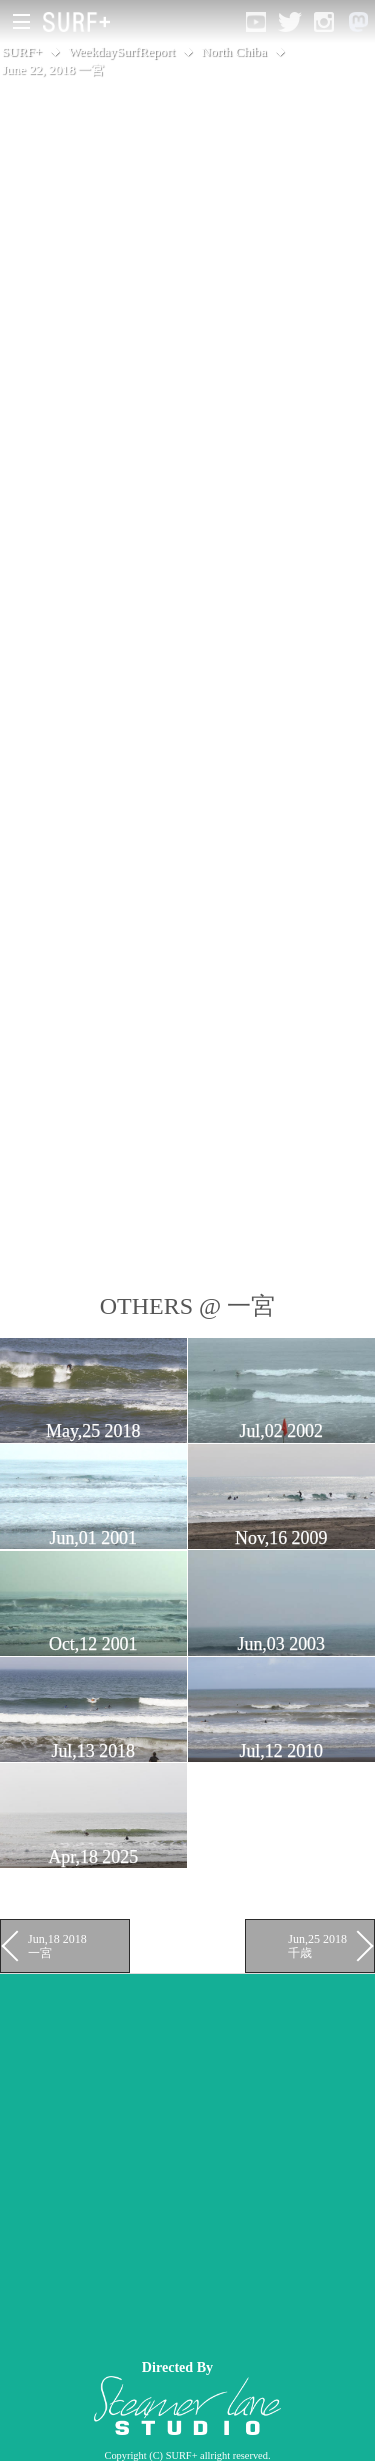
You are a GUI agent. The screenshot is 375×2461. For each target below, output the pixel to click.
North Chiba (234, 51)
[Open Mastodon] (358, 22)
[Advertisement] (187, 2161)
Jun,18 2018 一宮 (57, 1946)
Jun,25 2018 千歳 (317, 1946)
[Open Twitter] (290, 22)
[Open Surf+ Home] (81, 22)
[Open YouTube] (256, 22)
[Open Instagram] (324, 22)
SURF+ (22, 51)
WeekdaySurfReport (121, 51)
